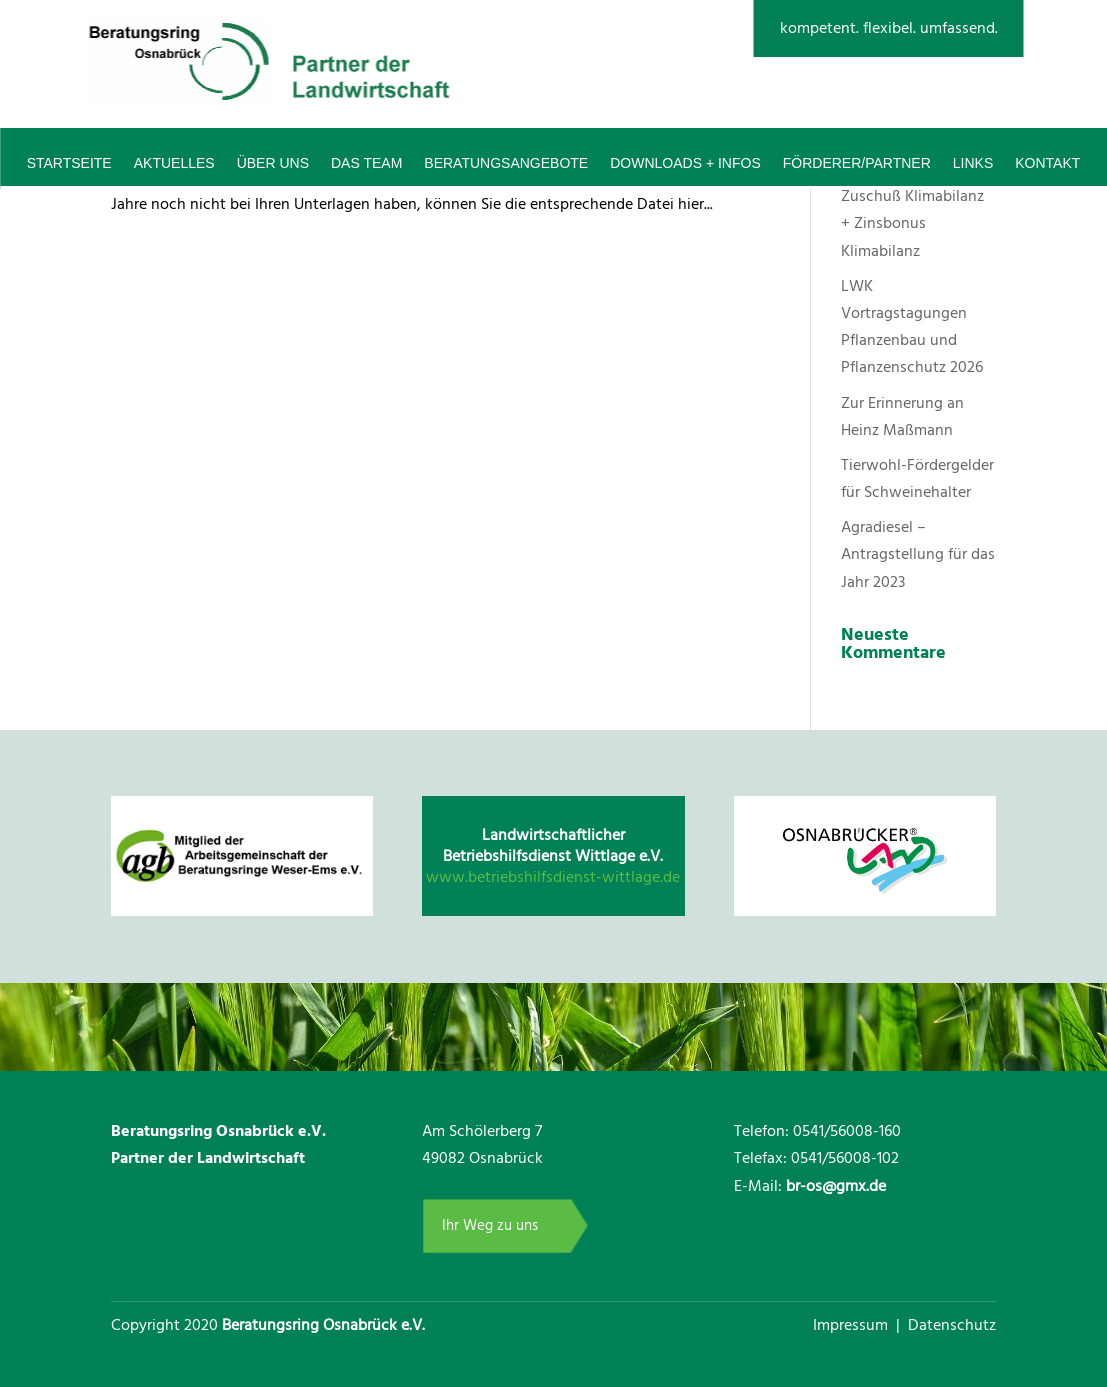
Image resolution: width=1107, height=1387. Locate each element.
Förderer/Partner (857, 163)
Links (973, 163)
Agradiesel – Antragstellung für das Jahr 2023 (918, 554)
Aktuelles (174, 163)
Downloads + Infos (685, 163)
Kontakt (1047, 163)
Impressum (852, 1325)
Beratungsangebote (506, 163)
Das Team (366, 163)
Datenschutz (952, 1325)
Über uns (273, 163)
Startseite (69, 163)
